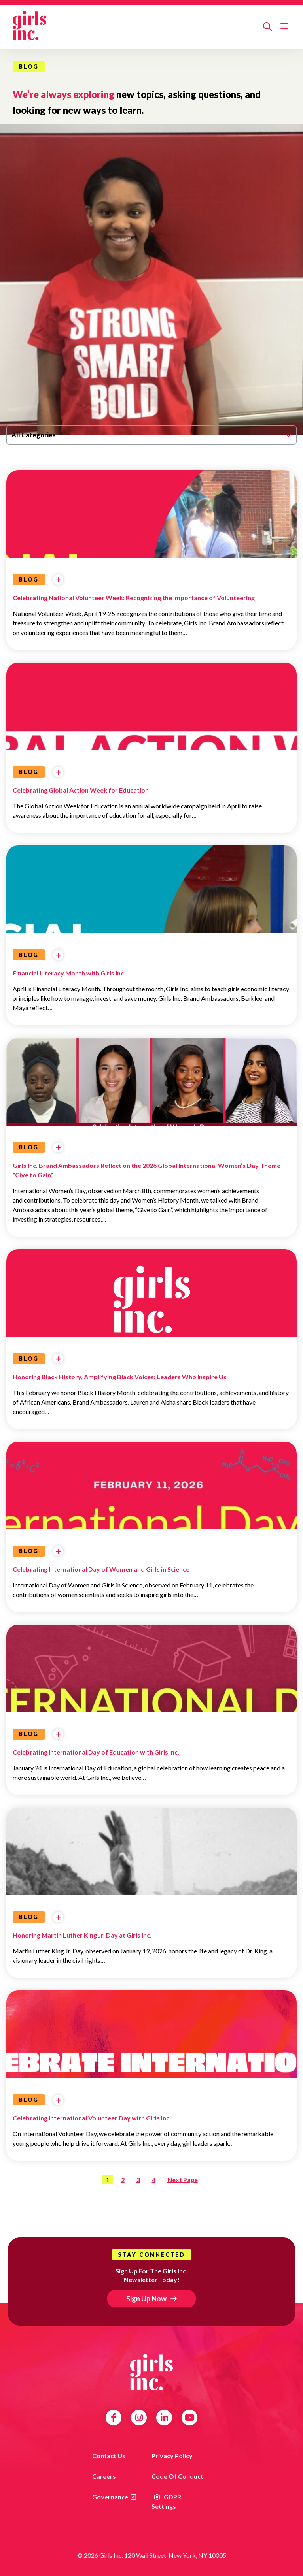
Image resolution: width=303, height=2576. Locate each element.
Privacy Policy (172, 2455)
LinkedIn (164, 2417)
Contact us (108, 2455)
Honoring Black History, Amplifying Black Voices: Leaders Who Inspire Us (120, 1376)
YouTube (189, 2417)
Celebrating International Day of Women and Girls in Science (101, 1569)
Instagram (139, 2417)
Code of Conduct (177, 2476)
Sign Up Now (146, 2298)
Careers (104, 2476)
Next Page (182, 2179)
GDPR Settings (166, 2501)
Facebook (113, 2417)
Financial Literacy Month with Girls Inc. (69, 973)
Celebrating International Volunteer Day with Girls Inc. (92, 2118)
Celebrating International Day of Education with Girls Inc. (96, 1752)
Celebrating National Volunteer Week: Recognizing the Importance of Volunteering (134, 597)
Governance (110, 2497)
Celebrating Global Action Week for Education (81, 790)
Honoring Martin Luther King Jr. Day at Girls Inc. (82, 1935)
